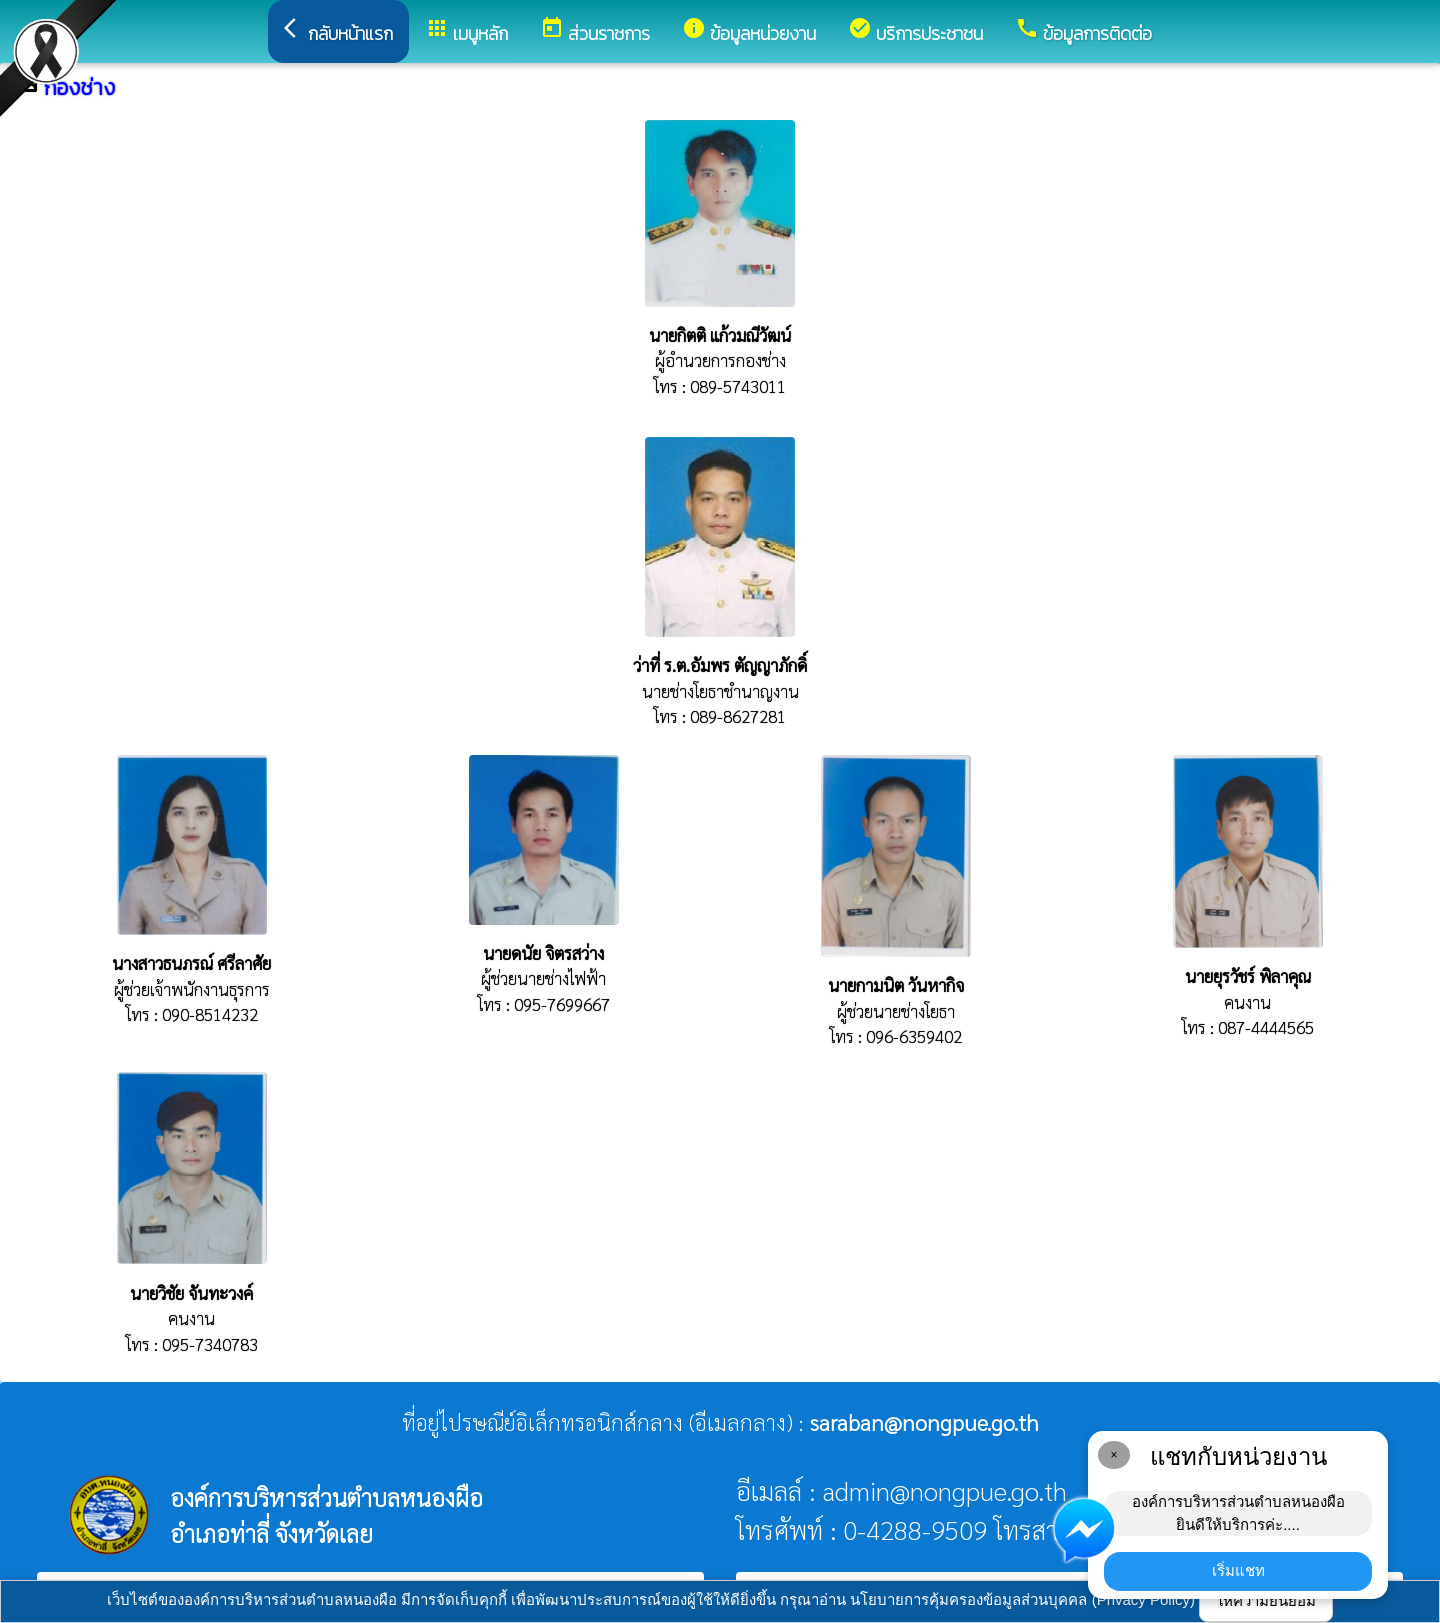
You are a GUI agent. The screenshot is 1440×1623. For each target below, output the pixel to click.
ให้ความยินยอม (1266, 1600)
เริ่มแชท (1238, 1570)
